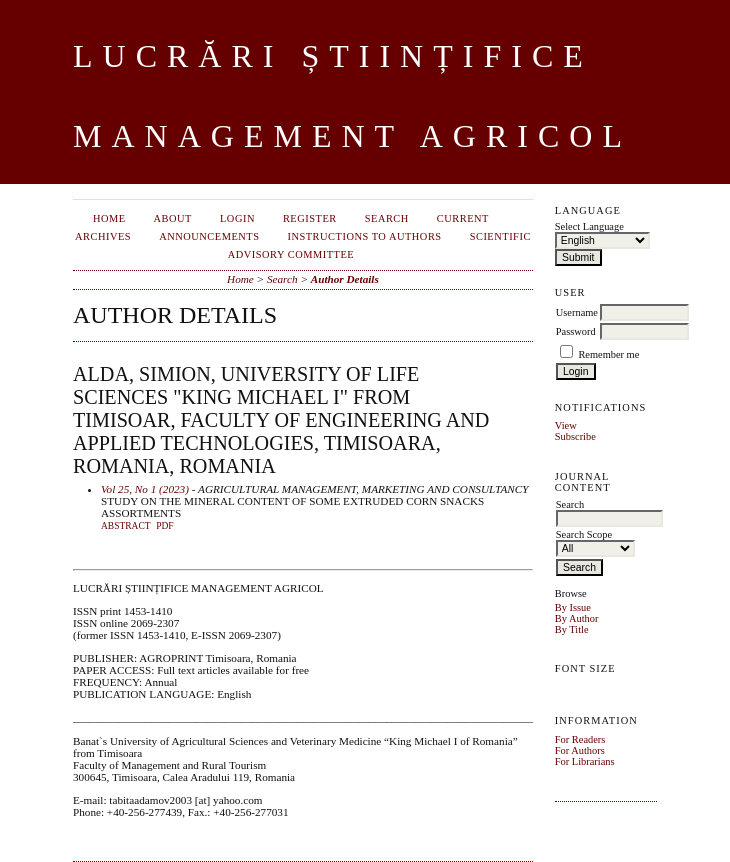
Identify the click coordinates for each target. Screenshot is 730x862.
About (173, 218)
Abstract (126, 526)
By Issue (573, 607)
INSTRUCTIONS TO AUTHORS (364, 236)
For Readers (580, 739)
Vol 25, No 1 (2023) (145, 489)
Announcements (209, 236)
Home (109, 218)
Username (577, 312)
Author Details (345, 279)
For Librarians (585, 761)
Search (387, 218)
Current (463, 218)
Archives (103, 236)
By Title (572, 629)
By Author (577, 618)
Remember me (608, 354)
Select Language (589, 226)
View (566, 425)
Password (576, 331)
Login (237, 218)
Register (310, 218)
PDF (164, 526)
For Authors (580, 750)
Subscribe (575, 436)
